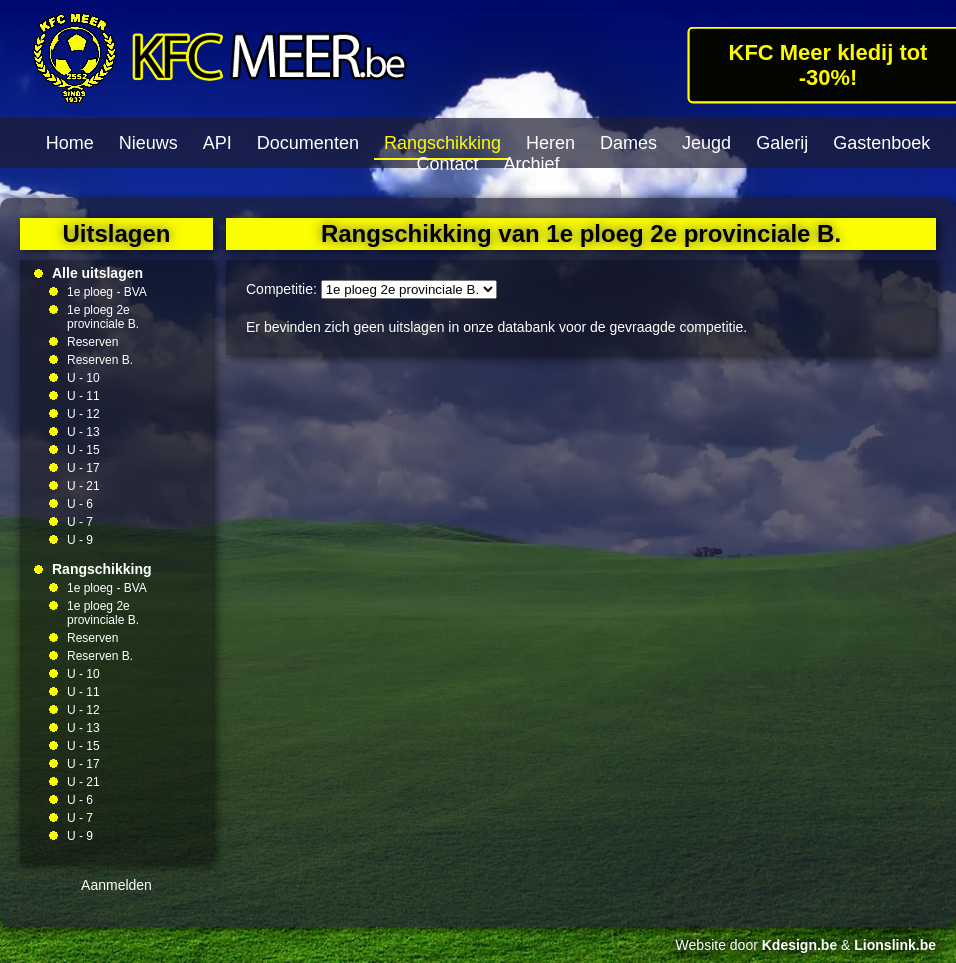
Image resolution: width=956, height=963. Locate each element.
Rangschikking (442, 143)
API (217, 143)
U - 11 (83, 396)
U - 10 (83, 378)
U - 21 (83, 486)
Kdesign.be (799, 945)
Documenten (308, 143)
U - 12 (83, 414)
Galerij (782, 143)
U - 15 (83, 450)
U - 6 (80, 504)
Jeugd (706, 143)
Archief (532, 164)
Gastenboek (881, 143)
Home (70, 143)
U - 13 (83, 432)
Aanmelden (116, 885)
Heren (550, 143)
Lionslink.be (895, 945)
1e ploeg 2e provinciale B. (103, 317)
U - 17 (83, 468)
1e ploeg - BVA (107, 292)
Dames (628, 143)
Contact (447, 164)
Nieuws (148, 143)
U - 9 (80, 540)
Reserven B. (100, 360)
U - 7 (80, 522)
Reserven (92, 342)
